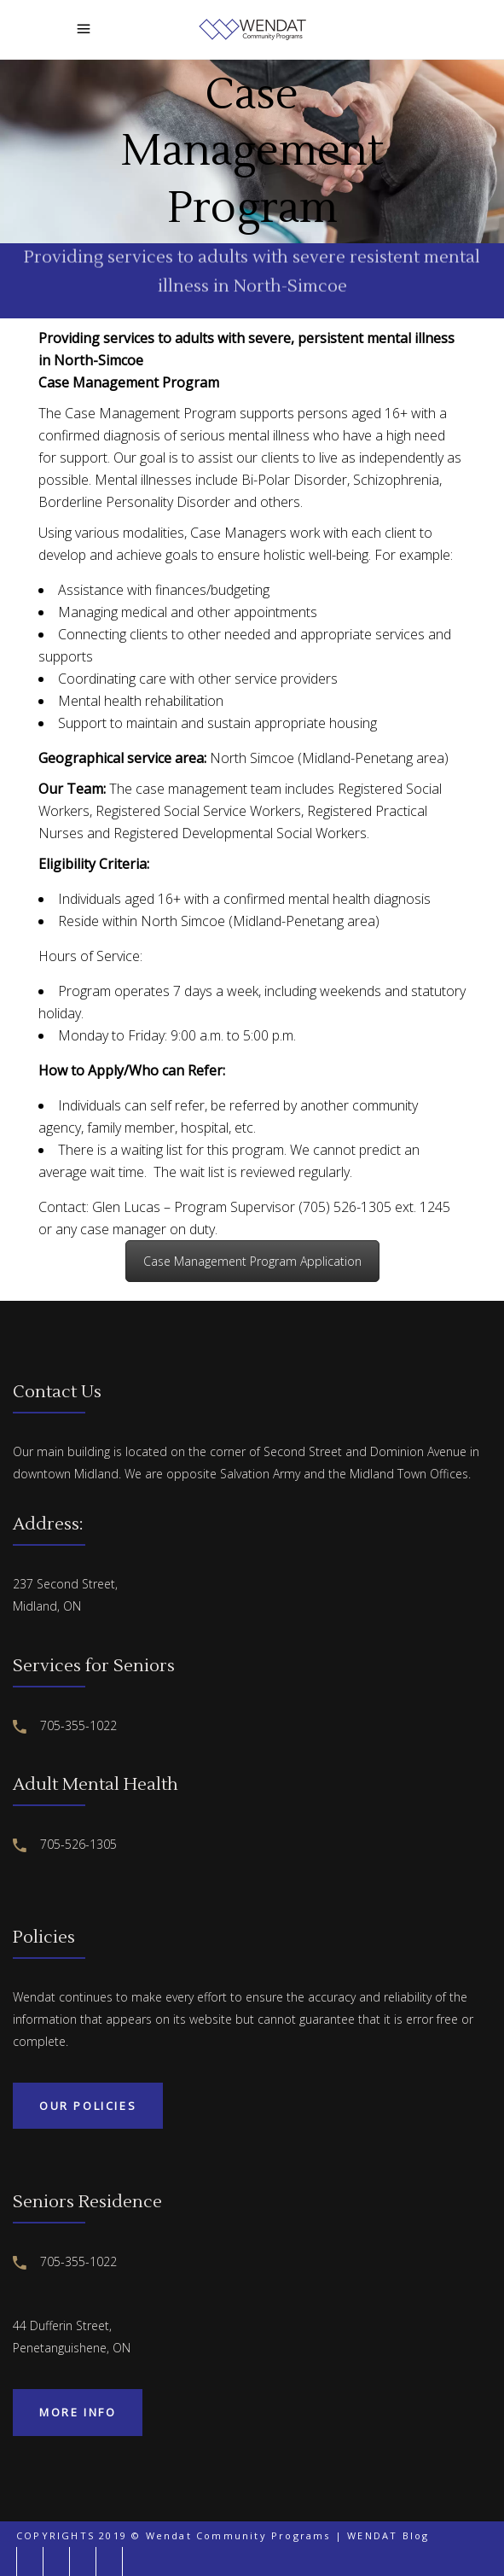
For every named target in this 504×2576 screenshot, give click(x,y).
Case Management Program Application (252, 1261)
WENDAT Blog (388, 2535)
